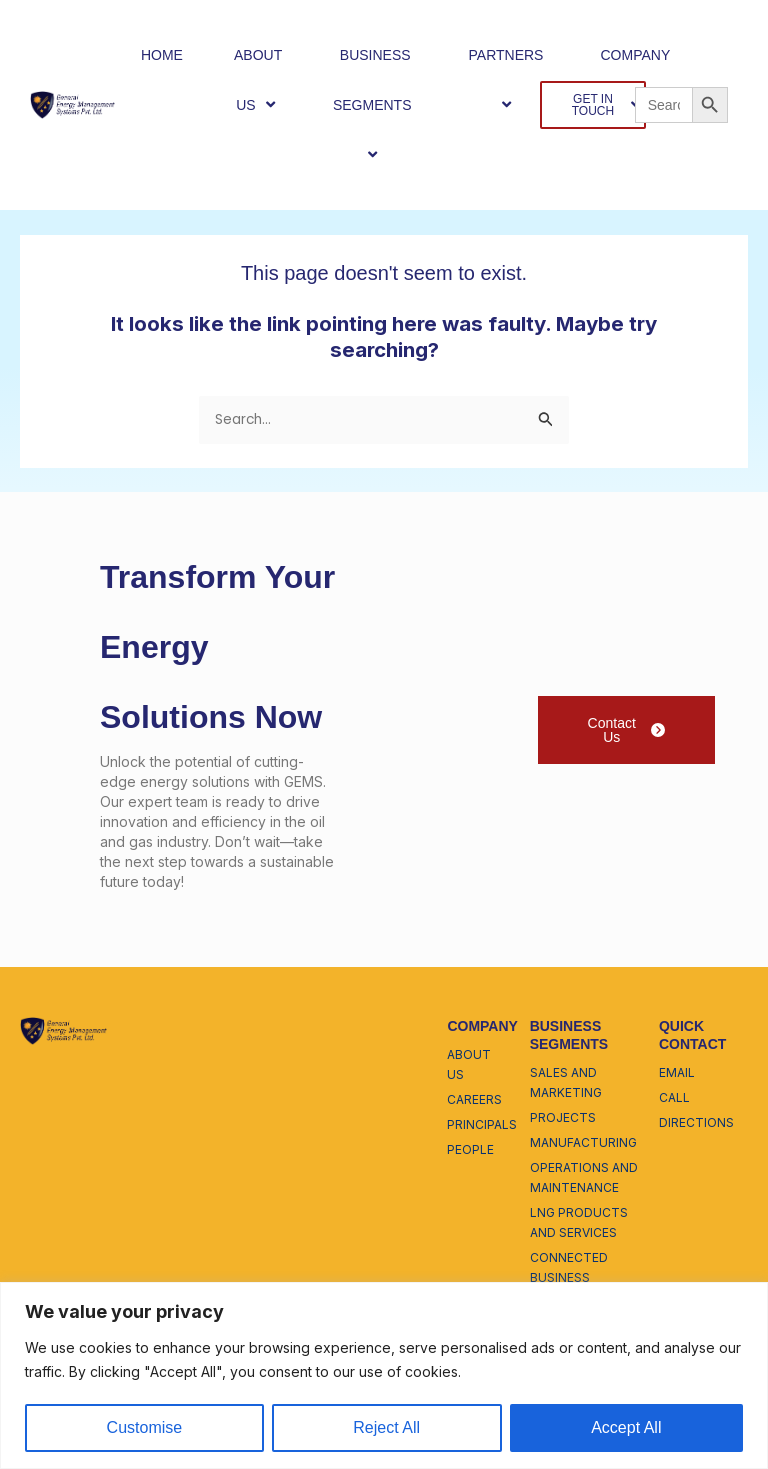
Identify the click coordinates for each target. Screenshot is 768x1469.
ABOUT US (258, 80)
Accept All (626, 1427)
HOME (162, 55)
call (674, 1097)
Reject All (386, 1427)
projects (563, 1117)
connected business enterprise (569, 1277)
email (677, 1072)
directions (696, 1122)
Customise (145, 1427)
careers (474, 1099)
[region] (384, 1375)
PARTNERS (509, 79)
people (470, 1149)
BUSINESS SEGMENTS (375, 105)
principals (482, 1124)
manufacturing (583, 1142)
